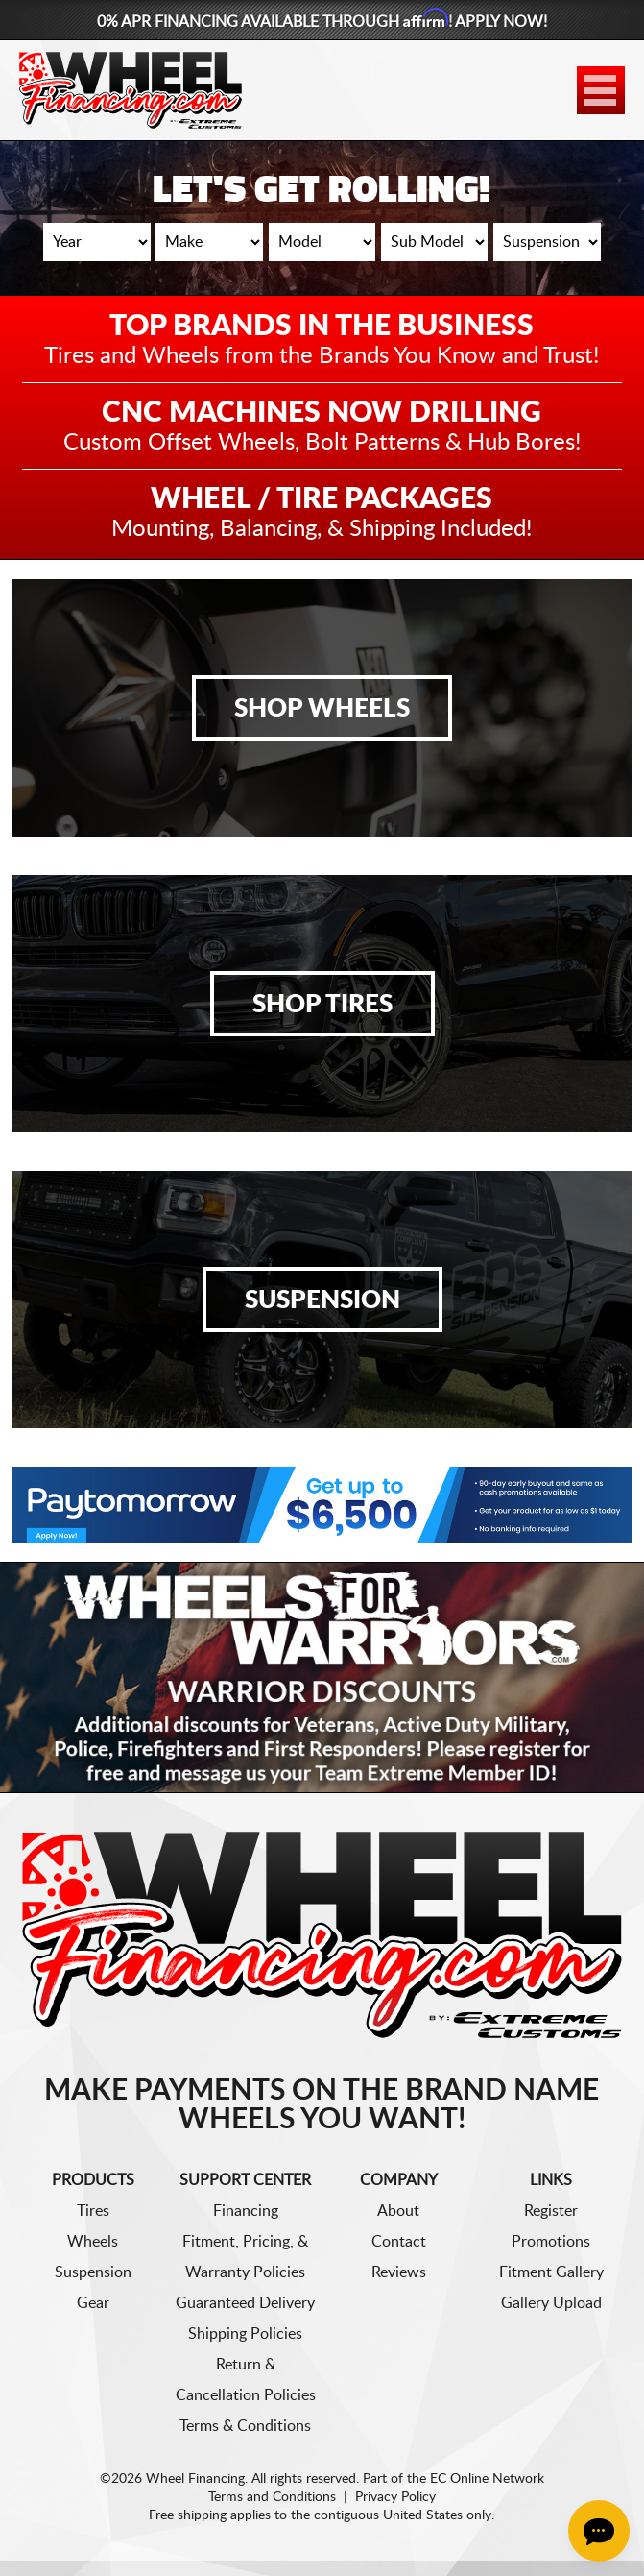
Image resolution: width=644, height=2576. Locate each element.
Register (551, 2211)
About (398, 2211)
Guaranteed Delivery (245, 2303)
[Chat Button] (599, 2531)
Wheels (92, 2241)
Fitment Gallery (551, 2272)
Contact (398, 2241)
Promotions (551, 2241)
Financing (245, 2211)
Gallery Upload (551, 2303)
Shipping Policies (245, 2334)
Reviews (398, 2272)
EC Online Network (487, 2479)
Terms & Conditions (245, 2426)
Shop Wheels (322, 708)
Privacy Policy (395, 2497)
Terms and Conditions (272, 2497)
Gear (93, 2303)
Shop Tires (322, 1004)
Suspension (322, 1300)
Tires (93, 2211)
